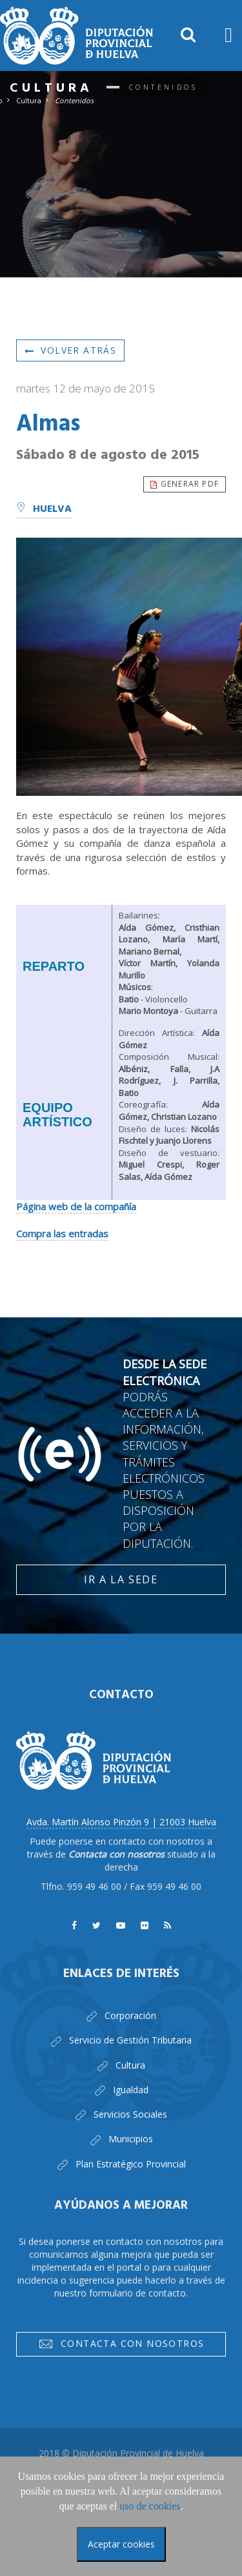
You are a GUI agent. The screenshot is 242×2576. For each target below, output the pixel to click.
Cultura (28, 100)
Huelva (44, 509)
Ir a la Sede (120, 1579)
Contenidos (74, 100)
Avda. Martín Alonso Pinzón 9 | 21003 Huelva (121, 1822)
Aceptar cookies (121, 2544)
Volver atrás (70, 350)
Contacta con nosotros (121, 2346)
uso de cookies (149, 2505)
